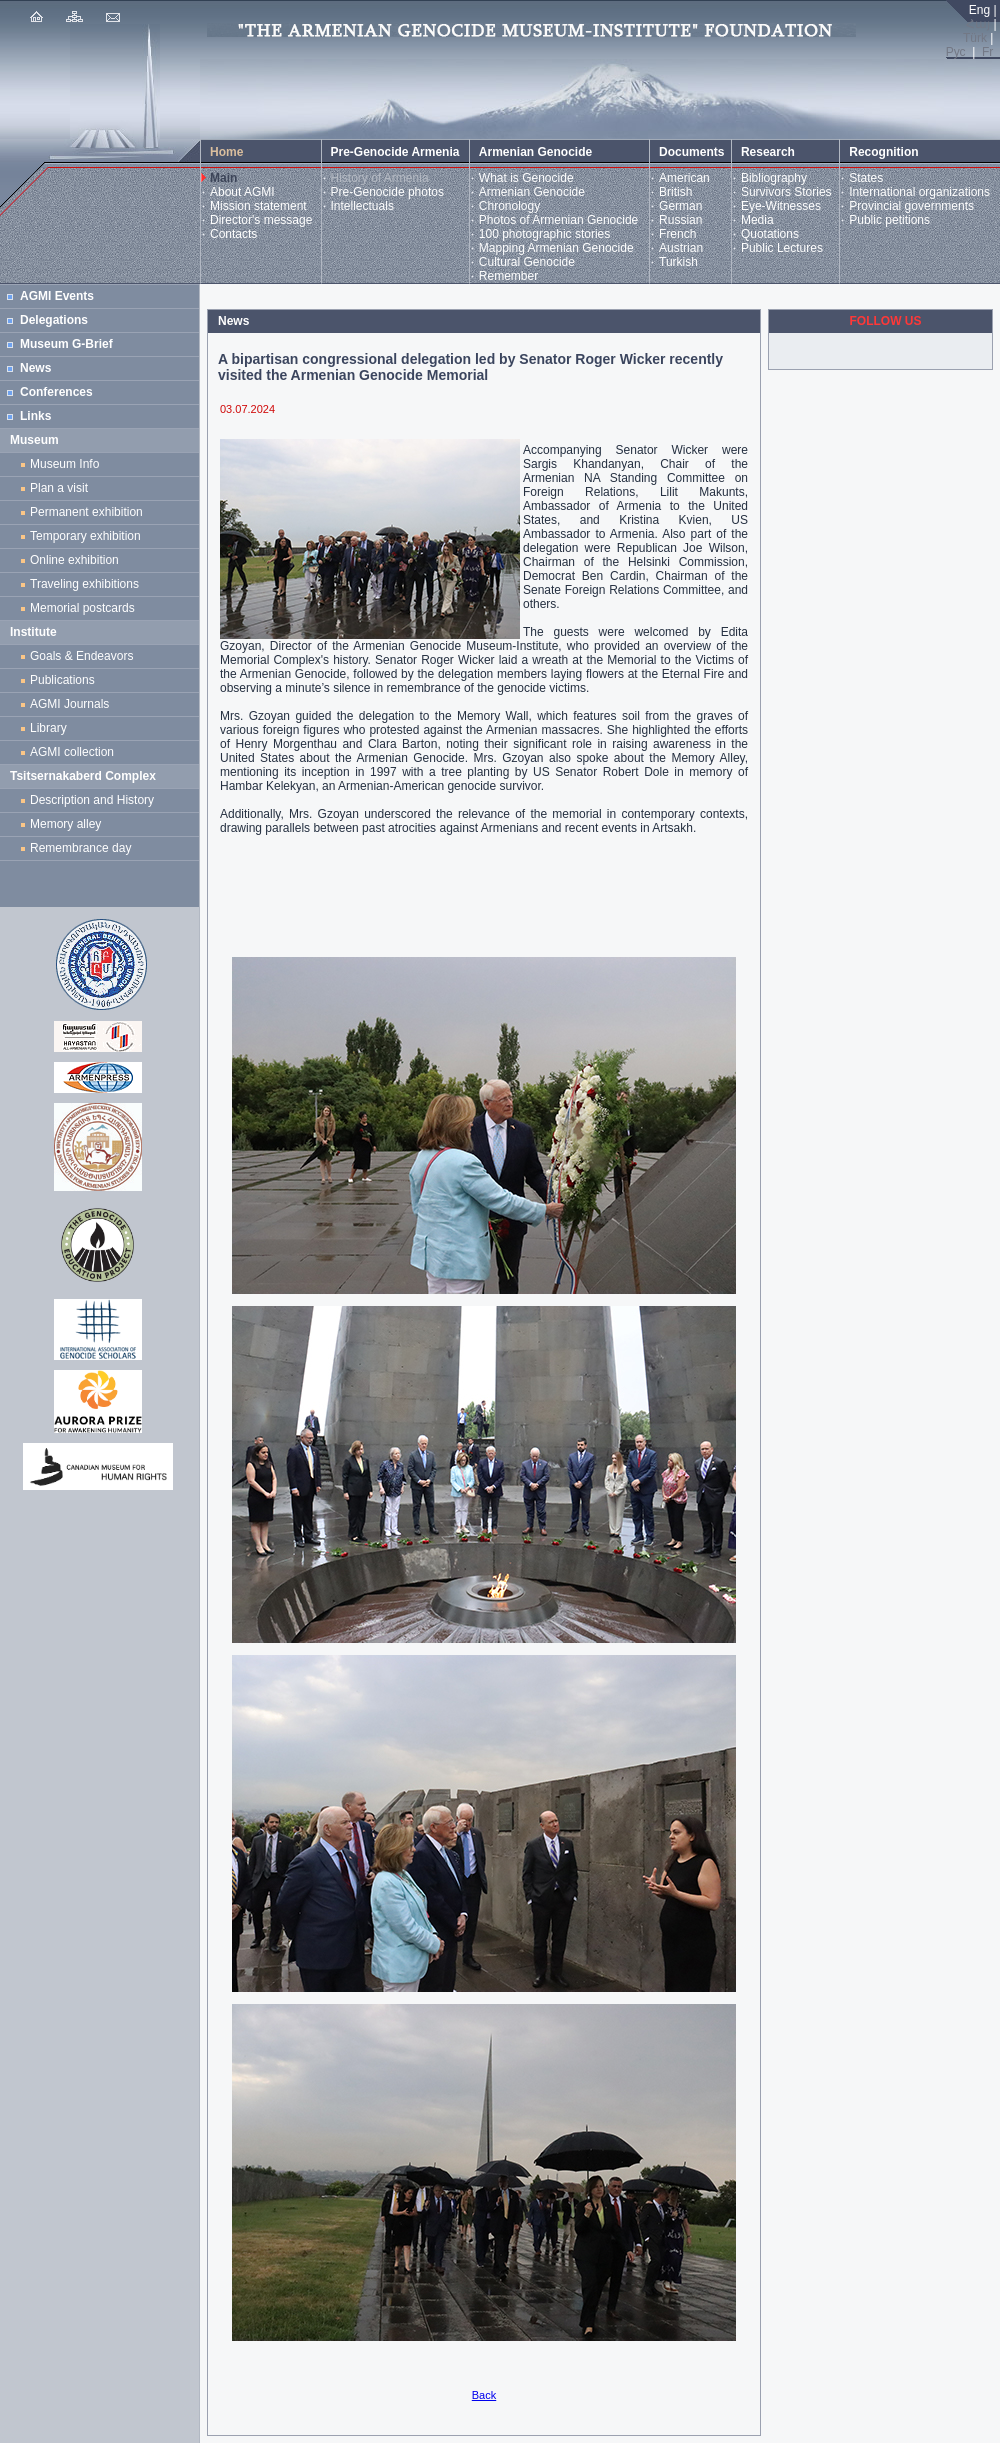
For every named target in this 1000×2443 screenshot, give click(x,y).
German (680, 206)
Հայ (978, 24)
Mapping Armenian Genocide (556, 248)
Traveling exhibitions (88, 584)
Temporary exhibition (85, 536)
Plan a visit (59, 488)
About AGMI (242, 192)
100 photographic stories (544, 234)
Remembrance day (80, 848)
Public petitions (889, 220)
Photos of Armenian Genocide (558, 220)
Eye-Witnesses (781, 206)
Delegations (54, 320)
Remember (508, 276)
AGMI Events (57, 296)
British (675, 192)
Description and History (92, 800)
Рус (956, 52)
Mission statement (258, 206)
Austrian (681, 248)
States (866, 178)
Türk (975, 38)
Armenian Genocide (532, 192)
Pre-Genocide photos (387, 192)
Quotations (770, 234)
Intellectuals (362, 206)
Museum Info (64, 464)
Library (48, 728)
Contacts (233, 234)
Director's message (261, 220)
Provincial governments (911, 206)
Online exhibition (77, 560)
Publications (62, 680)
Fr (987, 52)
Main (223, 178)
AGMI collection (72, 752)
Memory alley (65, 824)
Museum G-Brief (66, 344)
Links (35, 416)
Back (484, 2395)
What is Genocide (526, 178)
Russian (680, 220)
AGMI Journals (73, 704)
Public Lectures (782, 248)
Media (757, 220)
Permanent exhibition (86, 512)
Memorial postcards (85, 608)
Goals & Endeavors (81, 656)
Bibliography (774, 178)
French (677, 234)
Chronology (509, 206)
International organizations (919, 192)
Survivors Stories (786, 192)
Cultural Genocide (527, 262)
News (35, 368)
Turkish (678, 262)
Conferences (56, 392)
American (684, 178)
